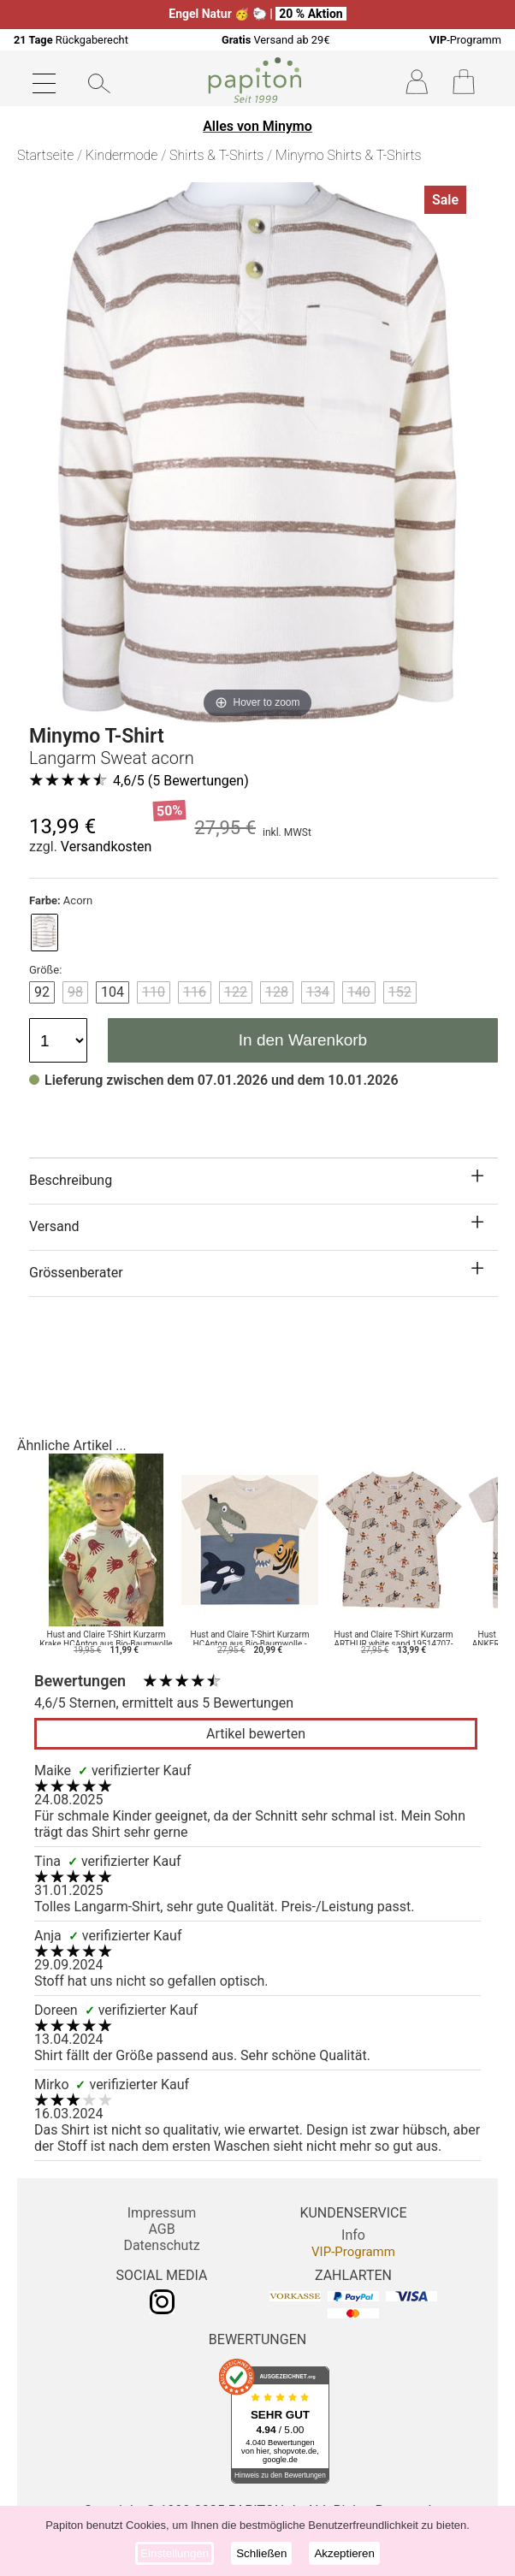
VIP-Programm (353, 2251)
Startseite (45, 155)
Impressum (162, 2213)
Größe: (45, 969)
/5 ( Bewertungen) (181, 781)
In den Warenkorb (303, 1040)
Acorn (60, 900)
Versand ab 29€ (275, 39)
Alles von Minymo (257, 126)
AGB (161, 2229)
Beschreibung (70, 1180)
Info (353, 2235)
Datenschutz (161, 2245)
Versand (54, 1226)
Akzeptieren (344, 2553)
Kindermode (121, 155)
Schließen (261, 2553)
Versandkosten (106, 846)
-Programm (465, 39)
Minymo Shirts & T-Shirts (348, 155)
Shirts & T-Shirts (216, 155)
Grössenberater (76, 1272)
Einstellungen (174, 2553)
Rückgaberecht (71, 39)
